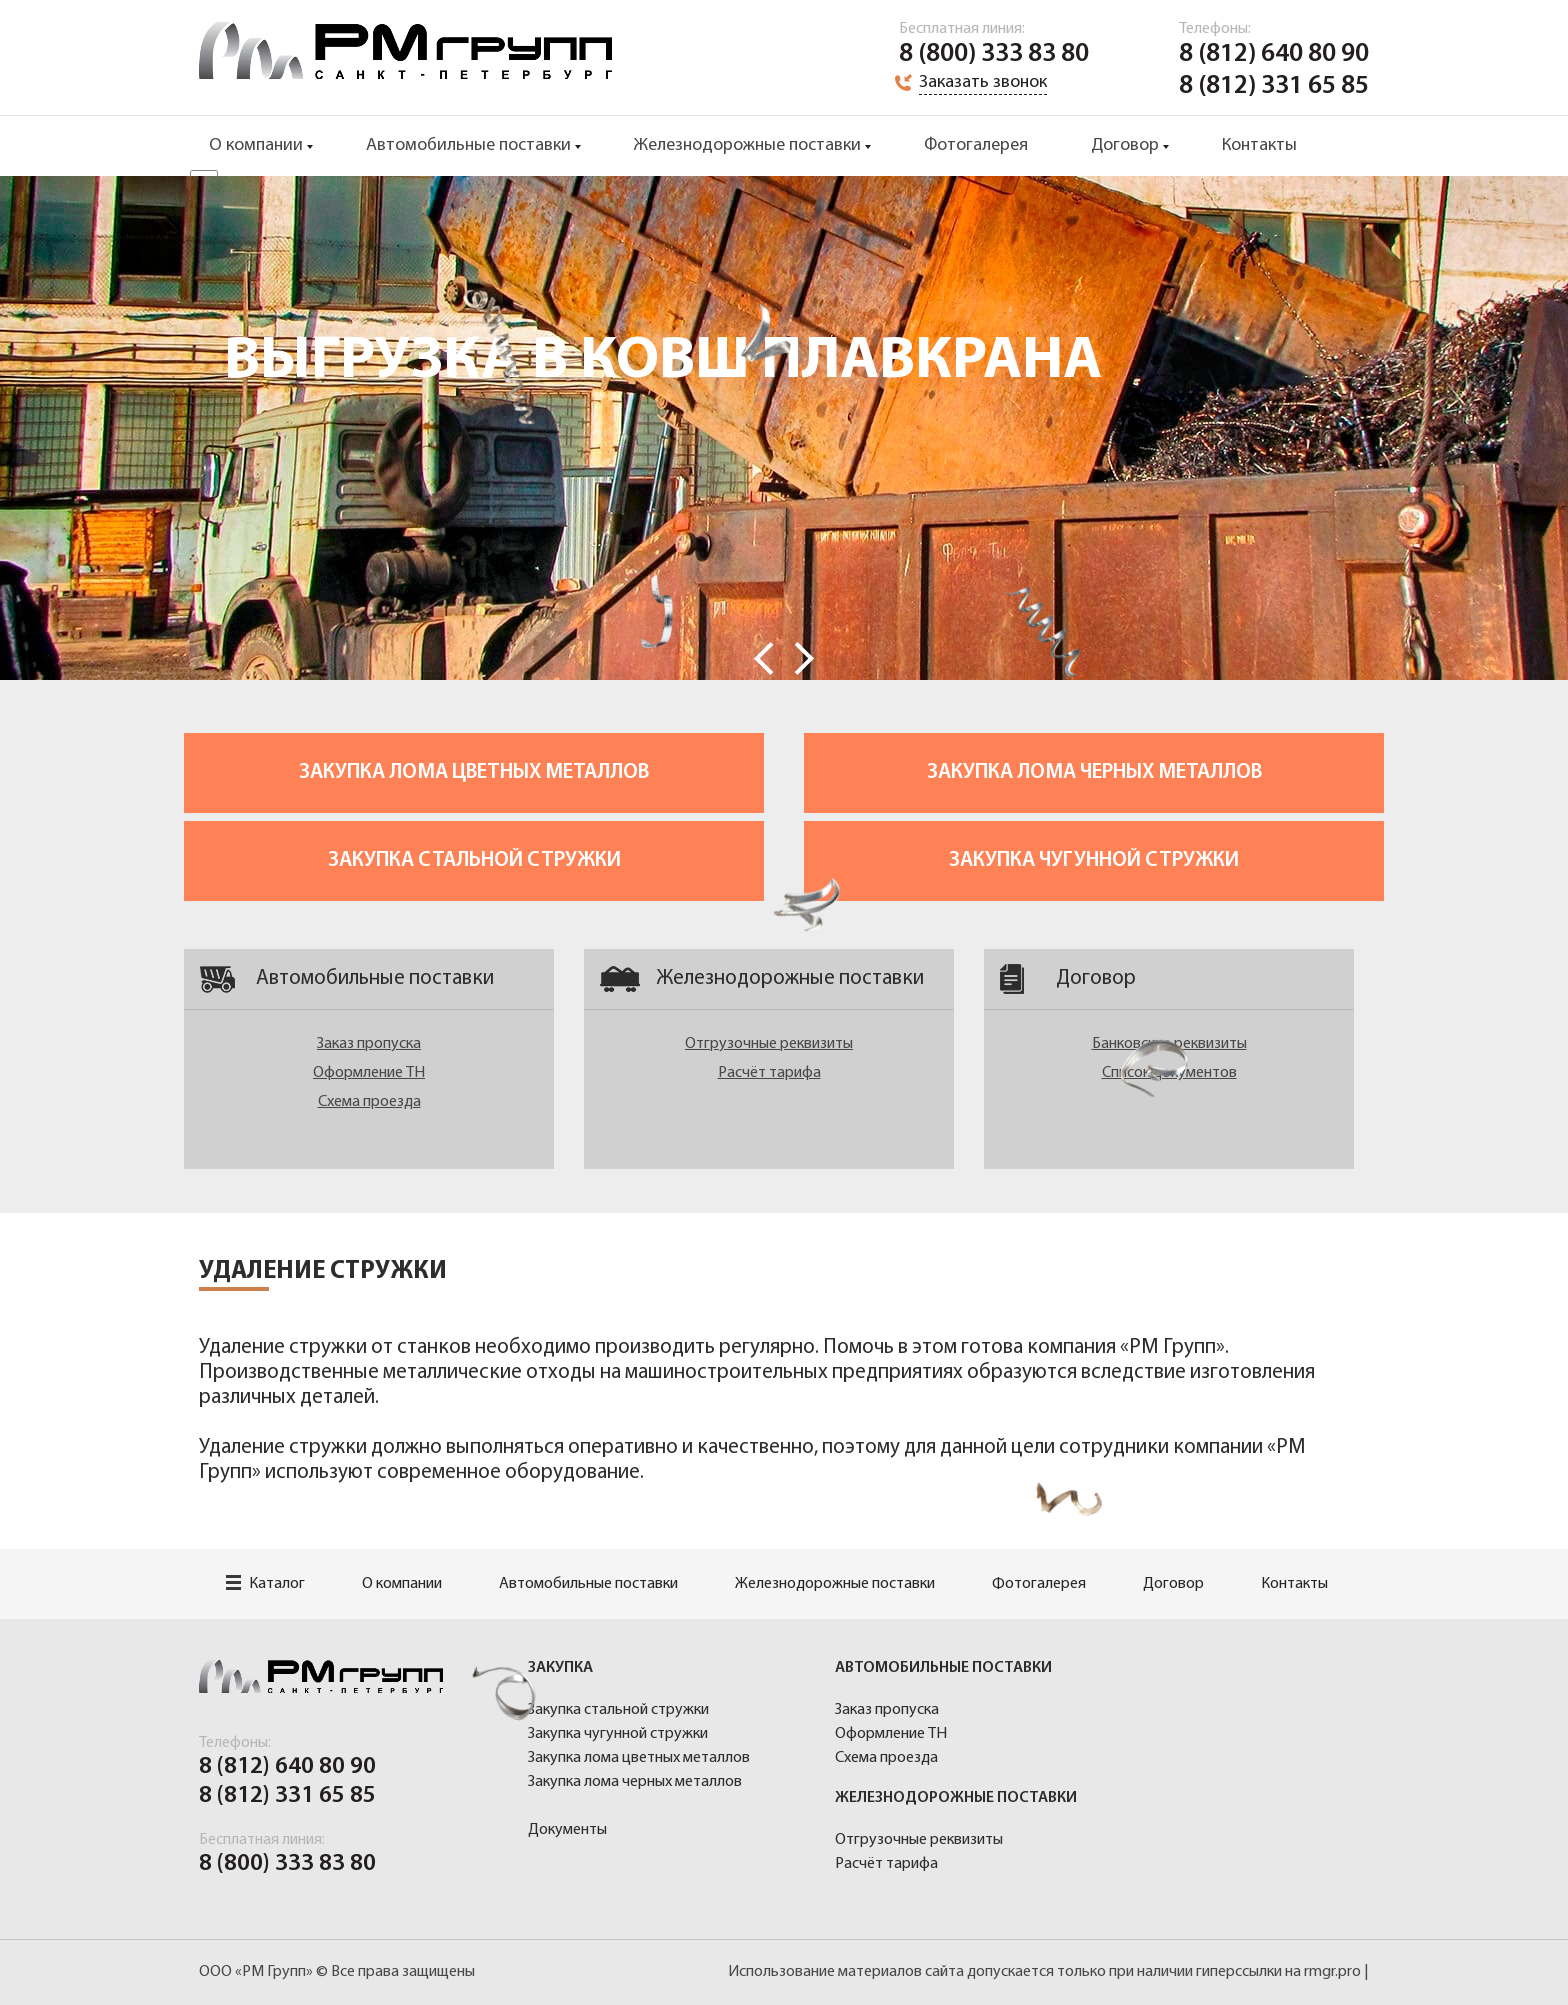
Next (804, 658)
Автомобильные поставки (468, 145)
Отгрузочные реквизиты (769, 1044)
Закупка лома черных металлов (1094, 772)
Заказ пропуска (369, 1044)
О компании (256, 145)
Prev (763, 658)
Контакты (1259, 145)
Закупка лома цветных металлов (474, 772)
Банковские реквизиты (1169, 1044)
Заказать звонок (983, 82)
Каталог (265, 1584)
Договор (1125, 145)
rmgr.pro (1332, 1972)
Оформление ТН (369, 1073)
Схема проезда (369, 1102)
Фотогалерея (976, 145)
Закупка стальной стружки (474, 860)
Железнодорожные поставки (747, 145)
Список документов (1169, 1073)
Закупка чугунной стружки (1094, 860)
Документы (567, 1830)
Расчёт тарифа (769, 1073)
